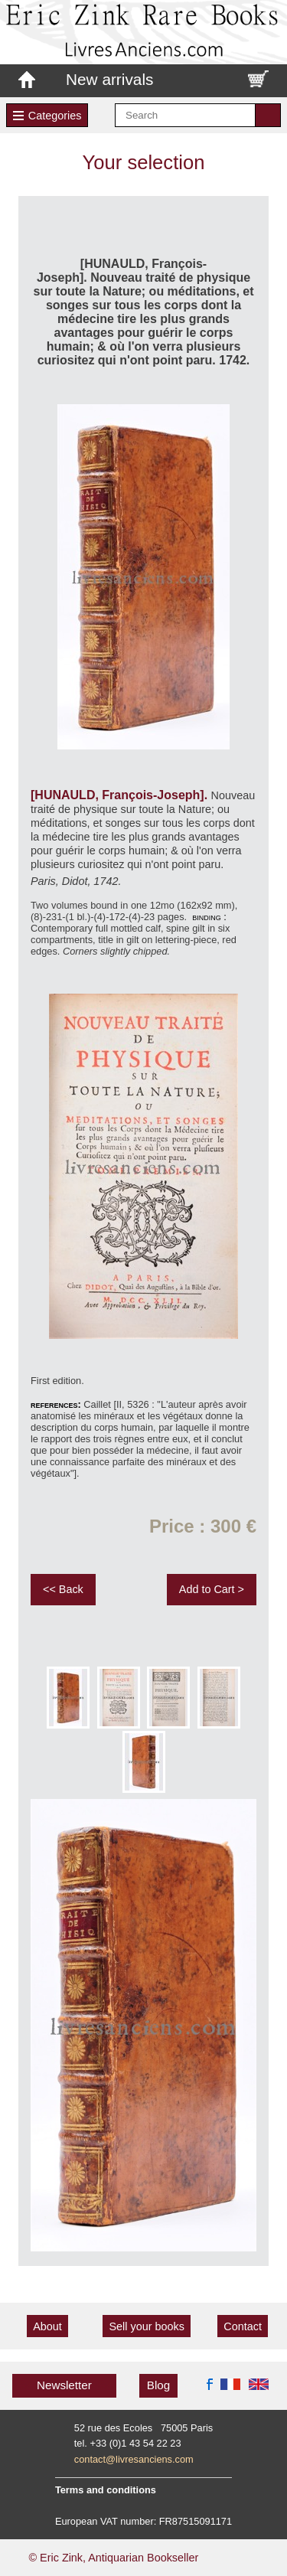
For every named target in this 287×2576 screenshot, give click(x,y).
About (47, 2326)
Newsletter (64, 2385)
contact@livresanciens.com (134, 2459)
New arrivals (109, 79)
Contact (242, 2326)
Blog (158, 2385)
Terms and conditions (105, 2490)
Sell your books (146, 2326)
